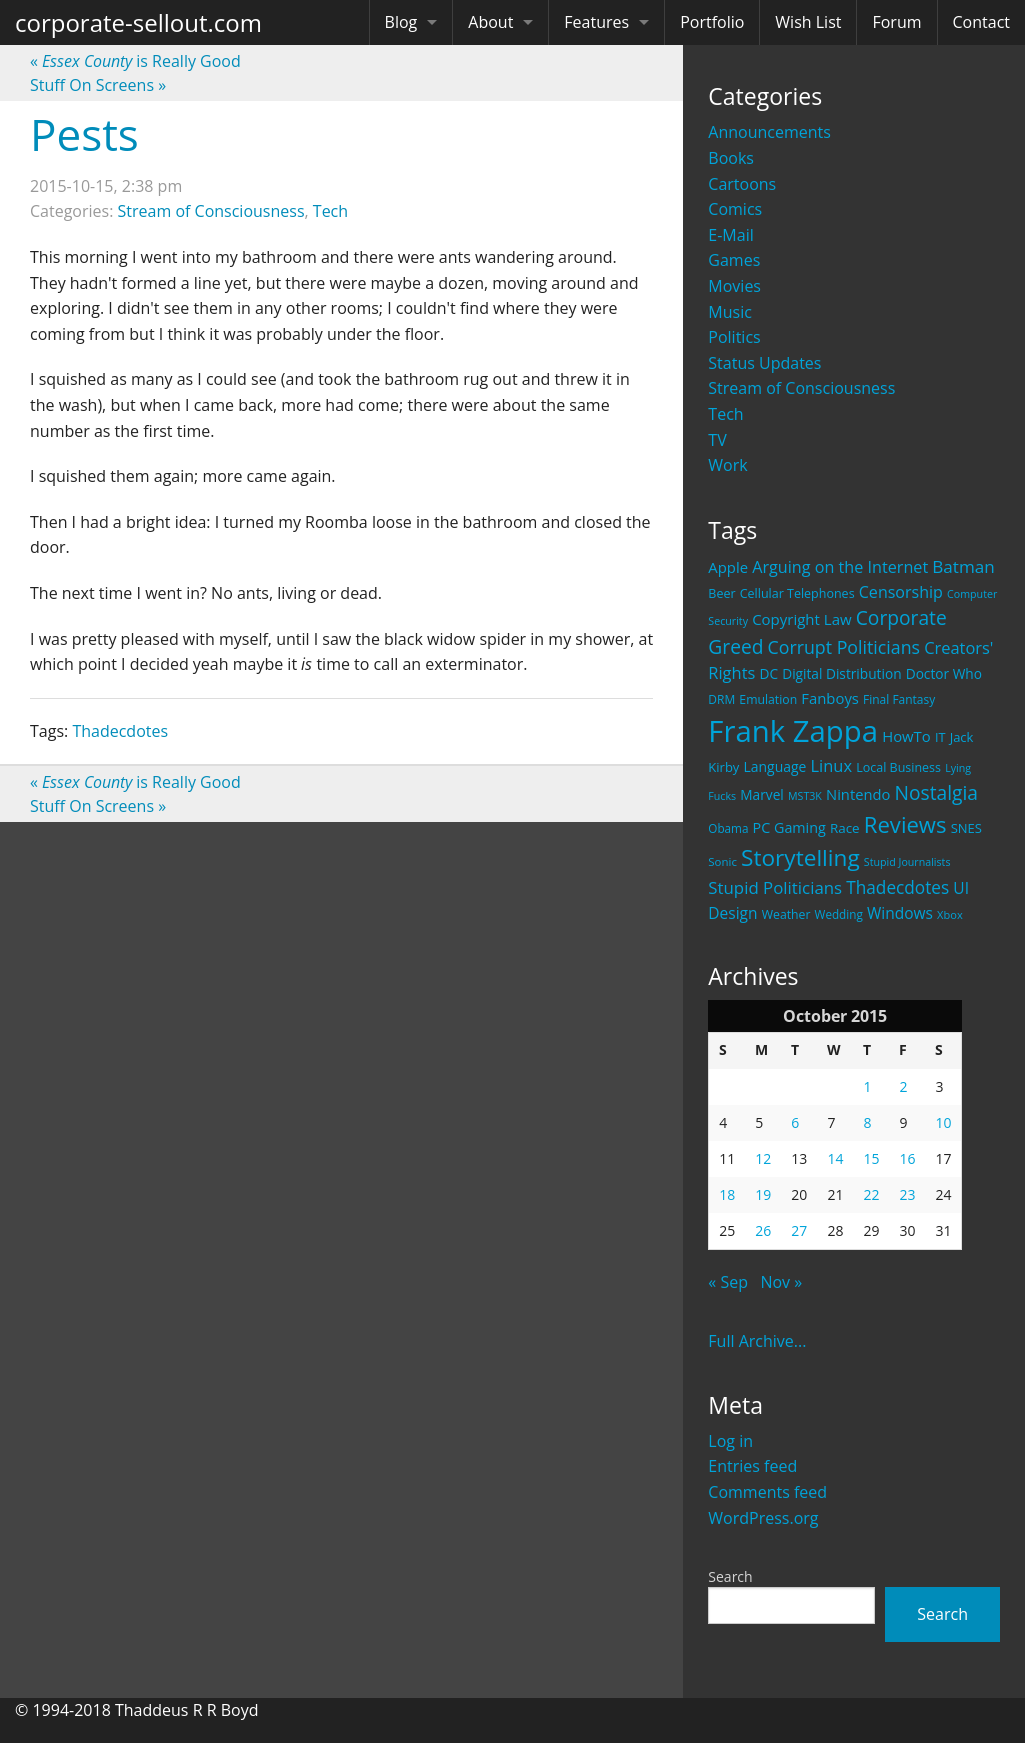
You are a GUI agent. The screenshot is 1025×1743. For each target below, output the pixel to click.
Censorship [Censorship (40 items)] (901, 592)
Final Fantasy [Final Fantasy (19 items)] (899, 699)
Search (730, 1576)
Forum (896, 22)
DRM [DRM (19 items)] (721, 699)
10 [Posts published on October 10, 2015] (943, 1122)
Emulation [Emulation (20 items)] (768, 699)
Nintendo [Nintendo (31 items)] (858, 794)
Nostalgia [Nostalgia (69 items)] (936, 792)
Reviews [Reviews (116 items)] (905, 824)
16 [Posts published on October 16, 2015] (907, 1158)
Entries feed (752, 1466)
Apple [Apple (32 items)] (728, 567)
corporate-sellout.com (138, 22)
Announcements (769, 132)
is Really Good (135, 61)
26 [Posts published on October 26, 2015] (763, 1230)
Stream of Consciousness (801, 388)
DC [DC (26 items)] (768, 673)
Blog (401, 22)
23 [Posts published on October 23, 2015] (907, 1194)
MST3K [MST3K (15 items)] (805, 796)
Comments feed (767, 1492)
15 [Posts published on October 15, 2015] (871, 1158)
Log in (730, 1441)
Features (596, 22)
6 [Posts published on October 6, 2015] (795, 1122)
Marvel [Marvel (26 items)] (762, 794)
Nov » (781, 1282)
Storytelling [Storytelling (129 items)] (800, 857)
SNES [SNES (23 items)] (966, 828)
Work (727, 465)
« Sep (728, 1282)
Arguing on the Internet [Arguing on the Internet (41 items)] (840, 567)
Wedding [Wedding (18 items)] (839, 914)
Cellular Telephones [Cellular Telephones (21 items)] (797, 593)
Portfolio (712, 22)
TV (717, 440)
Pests (84, 134)
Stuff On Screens (98, 85)
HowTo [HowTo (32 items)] (906, 736)
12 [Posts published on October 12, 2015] (763, 1158)
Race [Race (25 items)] (845, 828)
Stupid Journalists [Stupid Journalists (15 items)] (907, 862)
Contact (981, 22)
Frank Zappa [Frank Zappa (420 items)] (793, 731)
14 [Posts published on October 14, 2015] (835, 1158)
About (490, 22)
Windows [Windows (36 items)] (900, 913)
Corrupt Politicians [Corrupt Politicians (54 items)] (844, 647)
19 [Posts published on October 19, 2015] (763, 1194)
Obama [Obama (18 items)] (728, 828)
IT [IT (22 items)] (940, 737)
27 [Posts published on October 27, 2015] (799, 1230)
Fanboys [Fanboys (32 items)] (830, 698)
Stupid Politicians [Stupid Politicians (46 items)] (775, 887)
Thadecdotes (120, 731)
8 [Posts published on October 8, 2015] (867, 1122)
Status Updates (764, 363)
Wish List (808, 22)
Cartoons (742, 184)
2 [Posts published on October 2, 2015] (903, 1086)
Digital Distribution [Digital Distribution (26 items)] (841, 673)
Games (734, 260)
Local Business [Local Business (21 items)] (898, 767)
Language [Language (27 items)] (775, 766)
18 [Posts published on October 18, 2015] (727, 1194)
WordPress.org (763, 1518)
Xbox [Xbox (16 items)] (950, 914)
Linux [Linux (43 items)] (832, 765)
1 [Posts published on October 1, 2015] (867, 1086)
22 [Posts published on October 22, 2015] (871, 1194)
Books (731, 158)
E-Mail (730, 235)
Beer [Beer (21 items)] (721, 593)
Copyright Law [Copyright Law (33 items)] (801, 619)
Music (730, 312)
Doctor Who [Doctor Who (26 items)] (944, 673)
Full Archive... (757, 1341)
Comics (735, 209)
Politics (734, 337)
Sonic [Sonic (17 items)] (722, 861)
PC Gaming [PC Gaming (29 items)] (789, 827)
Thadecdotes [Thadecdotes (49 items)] (897, 887)
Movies (734, 286)
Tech (725, 414)
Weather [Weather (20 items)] (786, 914)
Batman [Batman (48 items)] (963, 566)
